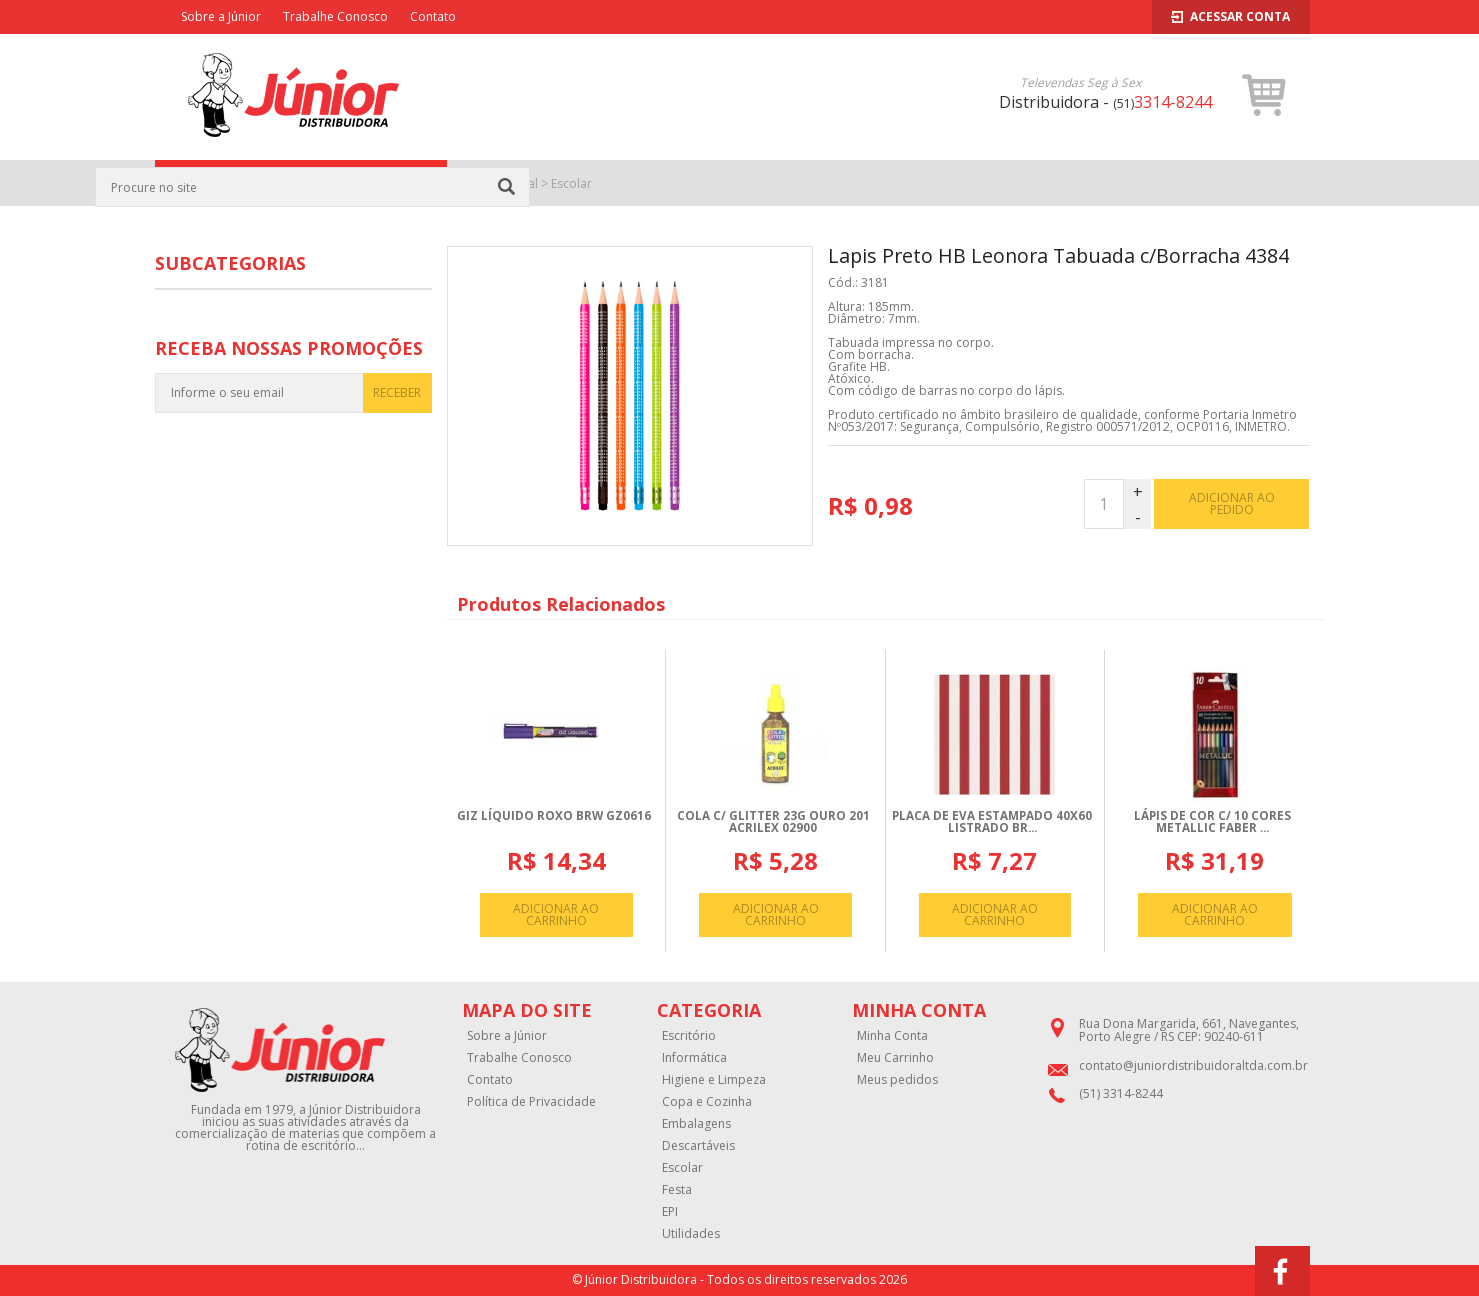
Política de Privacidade (531, 1102)
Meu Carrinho (895, 1058)
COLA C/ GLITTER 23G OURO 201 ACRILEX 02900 (773, 821)
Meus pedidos (897, 1080)
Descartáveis (698, 1146)
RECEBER (397, 392)
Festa (677, 1190)
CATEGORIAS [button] (300, 183)
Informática (694, 1058)
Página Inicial (501, 183)
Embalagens (696, 1124)
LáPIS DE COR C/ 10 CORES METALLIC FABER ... (1212, 821)
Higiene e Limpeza (714, 1080)
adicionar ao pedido (1232, 503)
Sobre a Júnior (221, 16)
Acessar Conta (1230, 16)
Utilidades (691, 1234)
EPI (670, 1212)
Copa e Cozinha (707, 1102)
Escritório (689, 1036)
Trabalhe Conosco (335, 16)
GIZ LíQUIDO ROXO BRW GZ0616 (554, 815)
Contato (433, 16)
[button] (1264, 95)
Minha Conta (892, 1036)
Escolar (571, 183)
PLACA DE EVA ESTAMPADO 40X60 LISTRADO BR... (992, 821)
